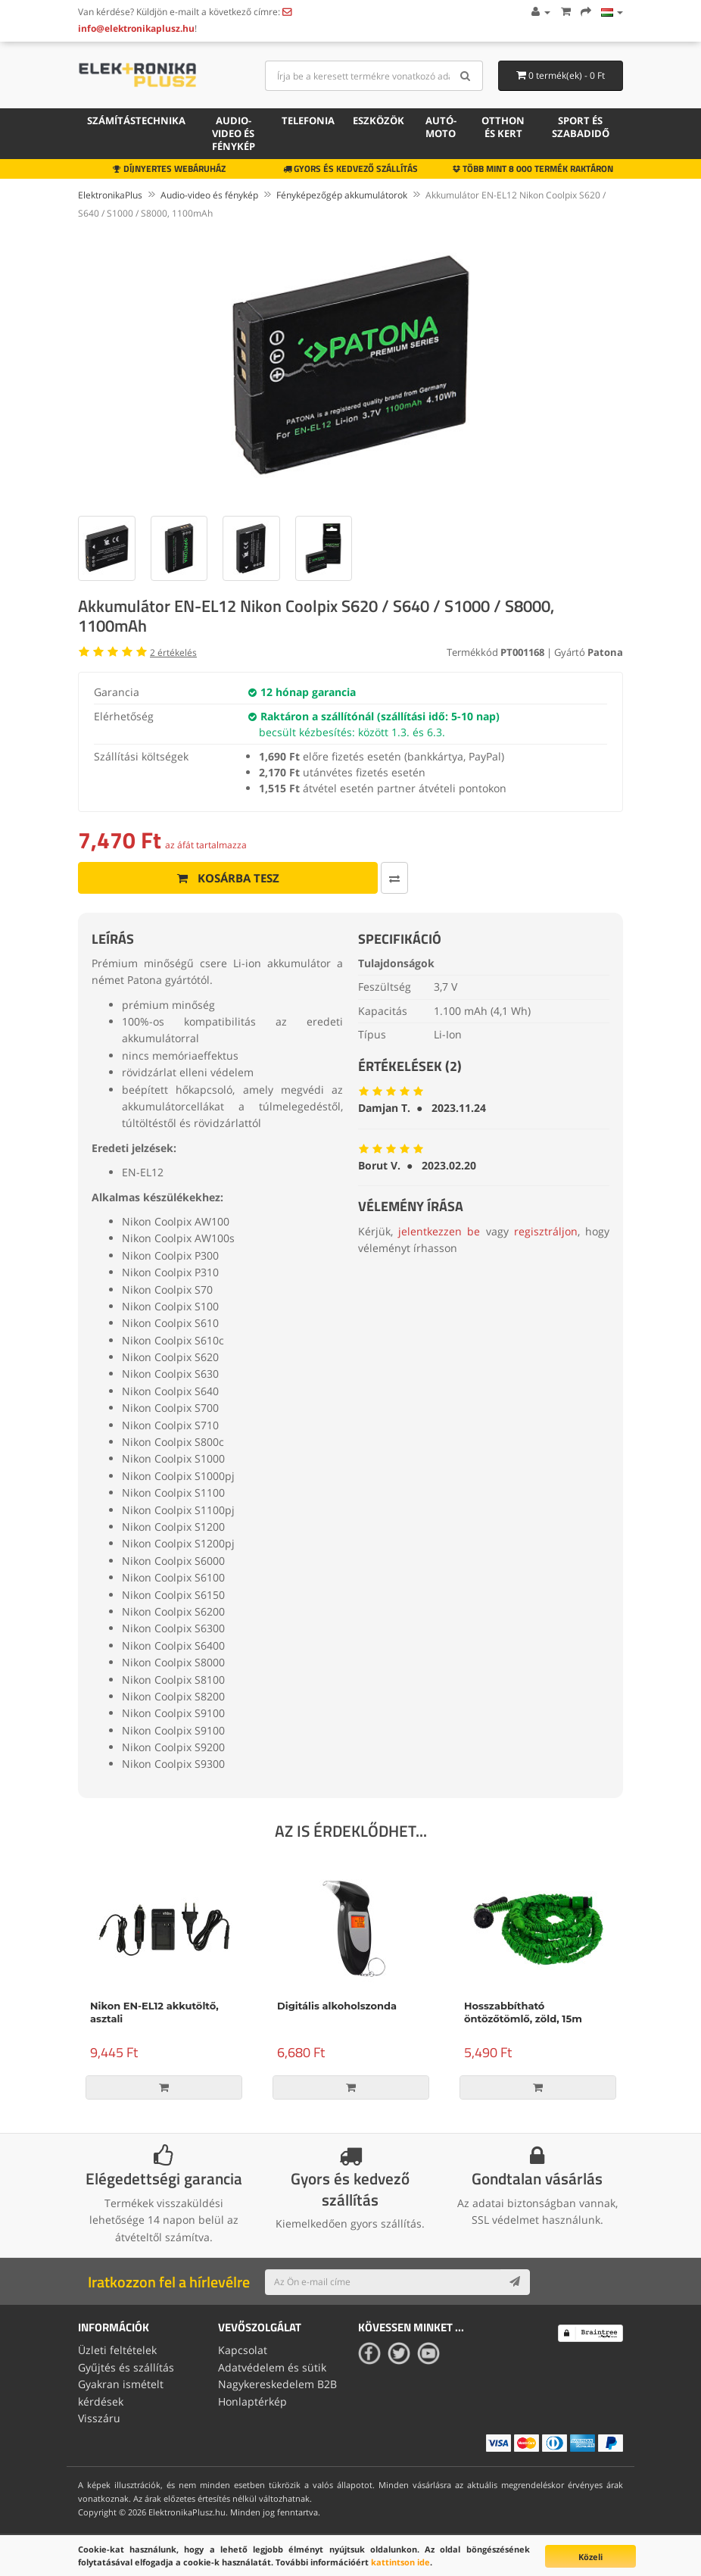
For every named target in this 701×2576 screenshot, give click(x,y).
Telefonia (308, 120)
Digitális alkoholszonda (337, 2006)
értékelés (173, 652)
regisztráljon (546, 1231)
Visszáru (99, 2418)
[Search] (466, 76)
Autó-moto (440, 127)
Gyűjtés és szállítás (126, 2367)
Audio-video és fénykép (233, 133)
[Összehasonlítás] (394, 878)
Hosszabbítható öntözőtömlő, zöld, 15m (523, 2012)
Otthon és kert (503, 127)
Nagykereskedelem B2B (277, 2384)
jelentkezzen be (439, 1231)
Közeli (590, 2556)
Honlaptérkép (252, 2401)
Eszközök (378, 120)
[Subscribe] (515, 2282)
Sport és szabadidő (580, 127)
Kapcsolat (242, 2350)
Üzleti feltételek (117, 2350)
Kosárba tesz (228, 877)
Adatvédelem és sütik (272, 2367)
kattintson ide (400, 2562)
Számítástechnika (136, 120)
